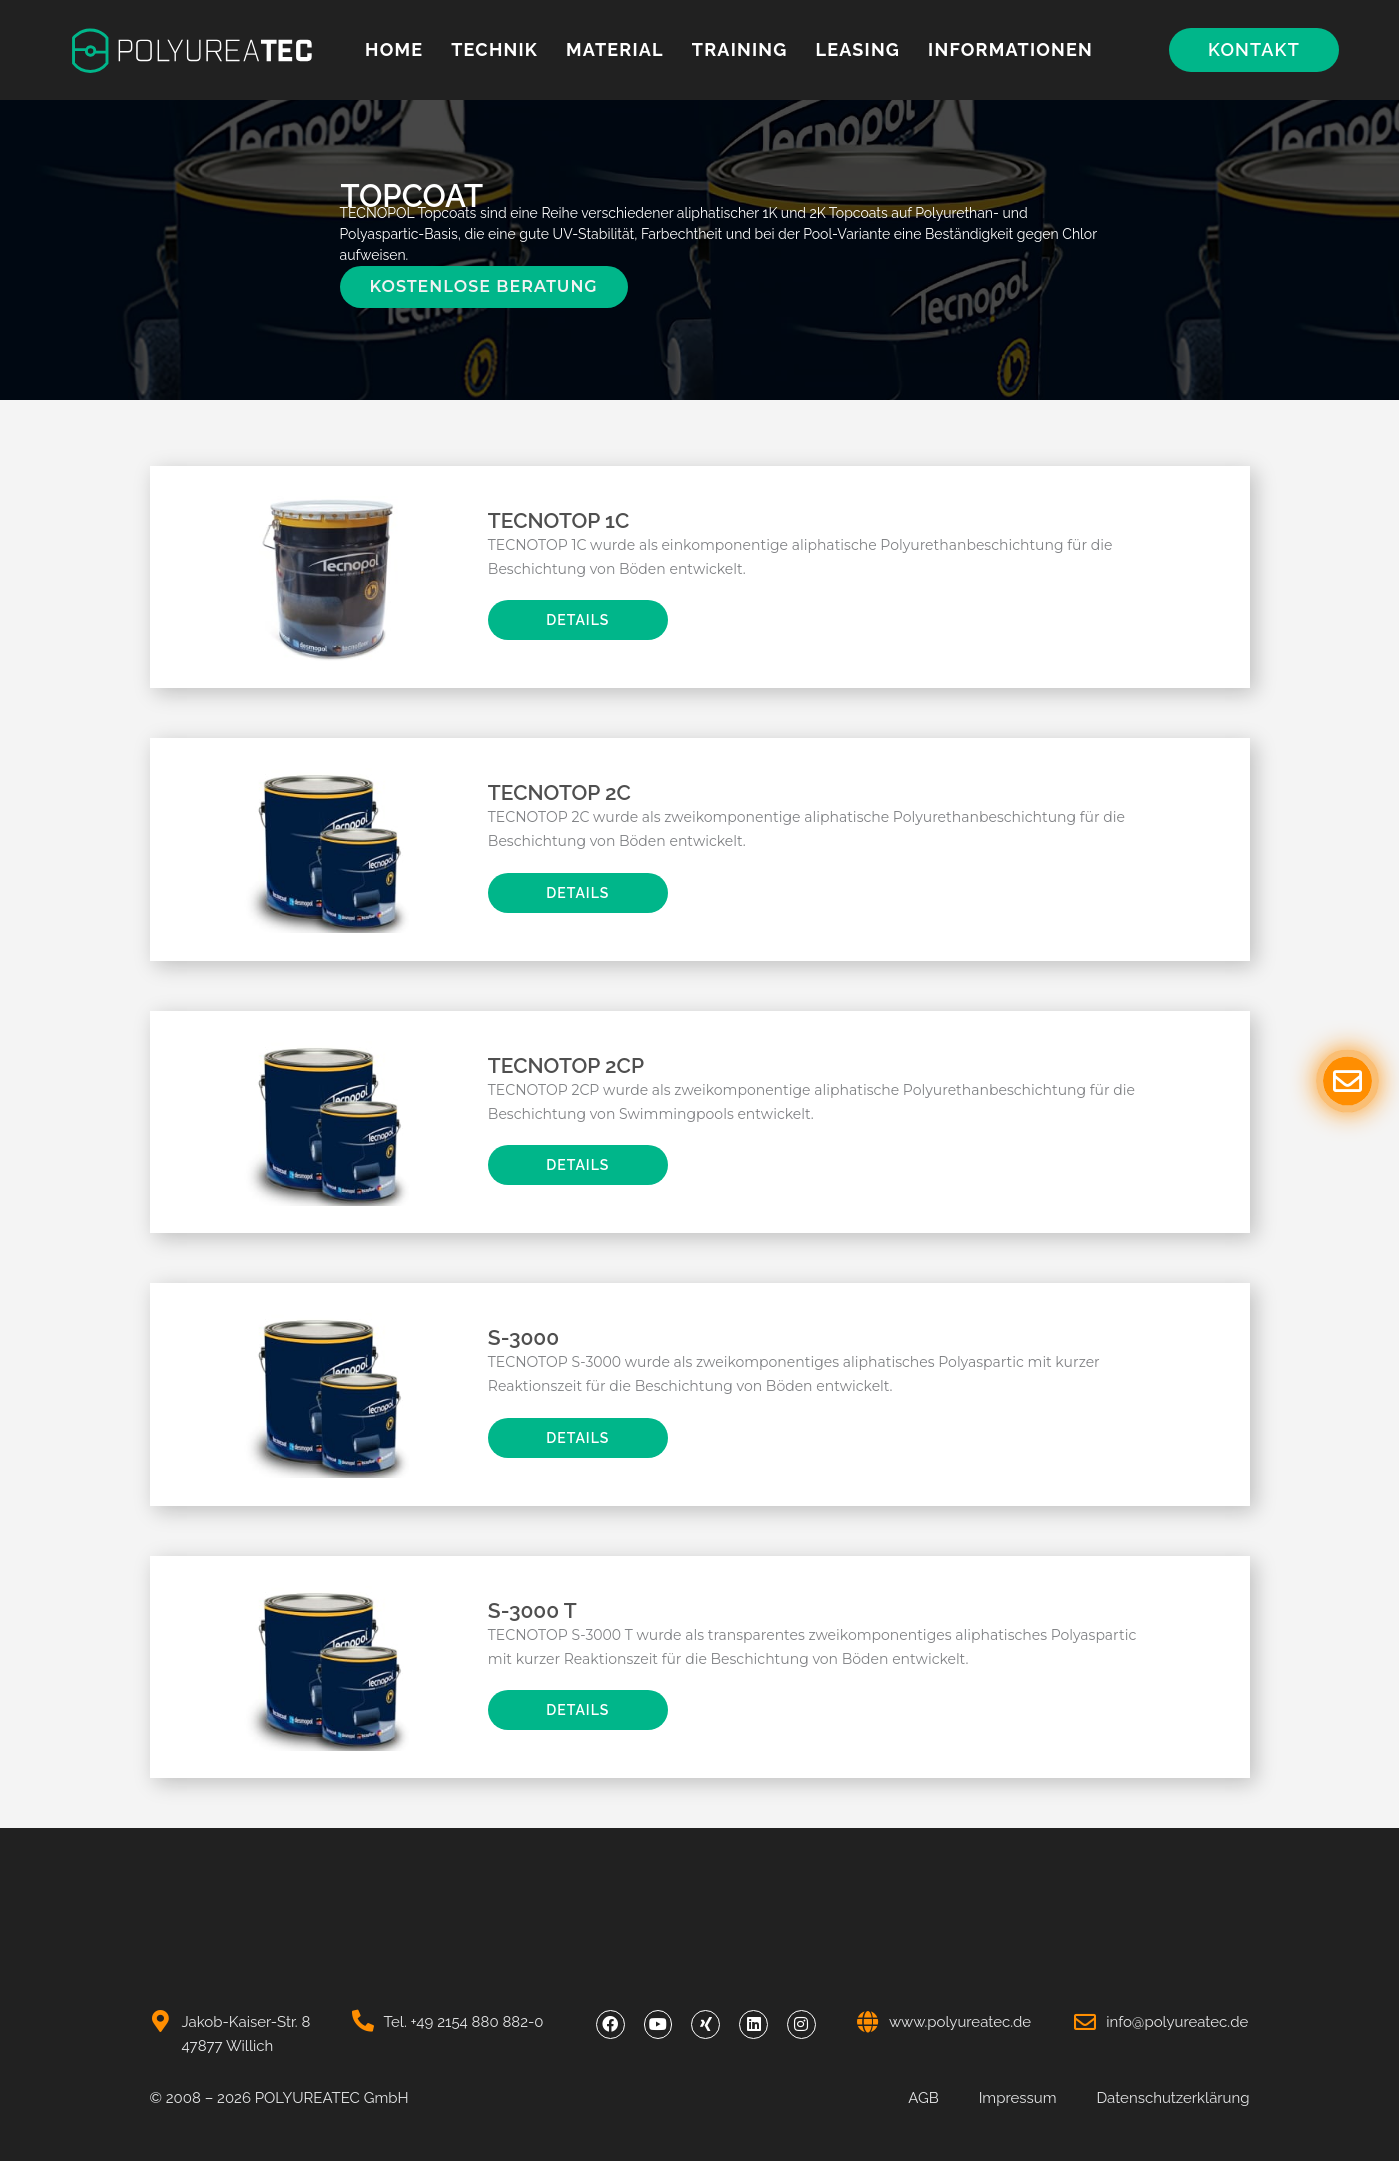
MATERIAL (615, 49)
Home (394, 49)
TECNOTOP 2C (559, 792)
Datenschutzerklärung (1172, 2098)
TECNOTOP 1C (558, 520)
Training (740, 49)
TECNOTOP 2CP (566, 1065)
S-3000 (523, 1337)
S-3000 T (532, 1610)
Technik (494, 49)
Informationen (1010, 49)
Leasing (857, 49)
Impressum (1018, 2098)
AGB (923, 2098)
